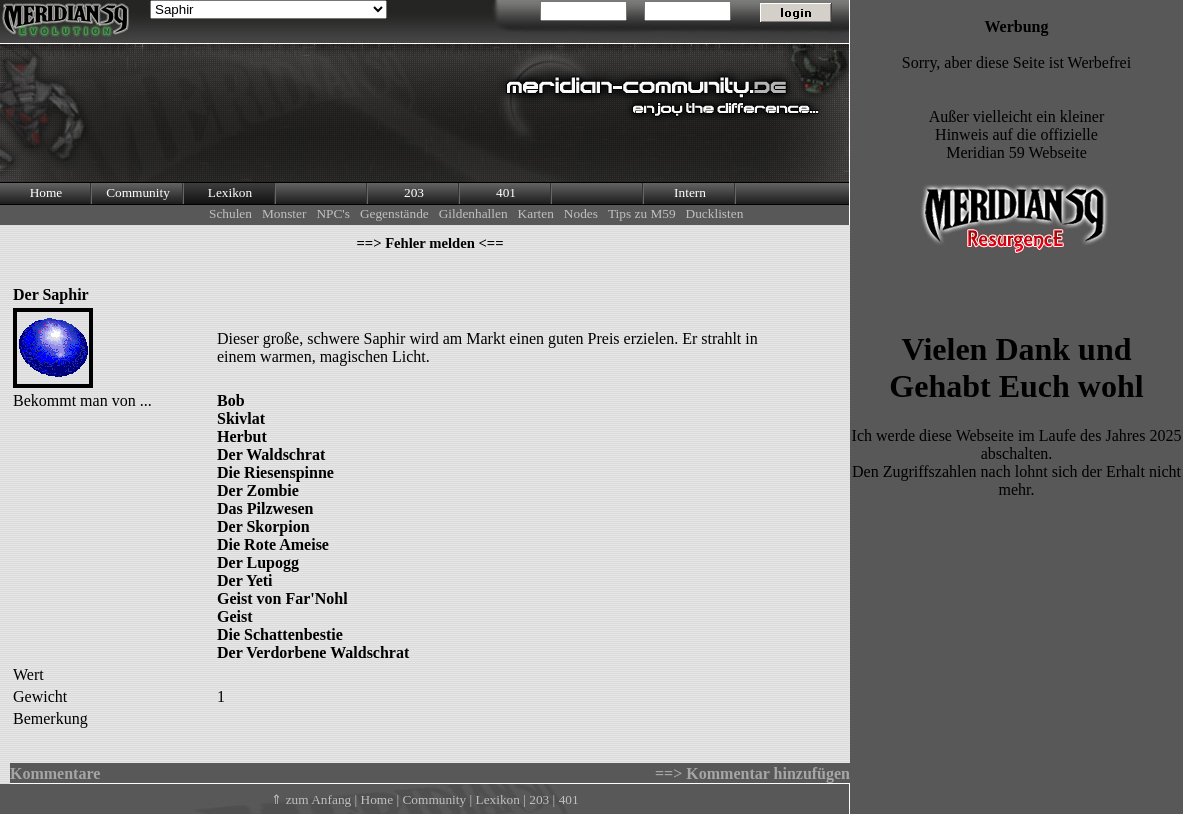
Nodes (581, 213)
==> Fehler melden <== (429, 243)
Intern (690, 192)
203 (414, 192)
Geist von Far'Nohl (282, 598)
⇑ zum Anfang (311, 799)
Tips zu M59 (642, 213)
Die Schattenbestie (280, 634)
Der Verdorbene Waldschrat (313, 652)
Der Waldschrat (271, 454)
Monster (284, 213)
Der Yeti (245, 580)
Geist (235, 616)
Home (46, 192)
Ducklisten (715, 213)
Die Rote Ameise (273, 544)
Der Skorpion (263, 526)
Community (138, 192)
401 (506, 192)
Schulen (230, 213)
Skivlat (241, 418)
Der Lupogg (258, 562)
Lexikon (230, 192)
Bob (231, 400)
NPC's (333, 213)
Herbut (242, 436)
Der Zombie (258, 490)
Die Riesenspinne (275, 472)
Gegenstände (394, 213)
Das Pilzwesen (265, 508)
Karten (536, 213)
